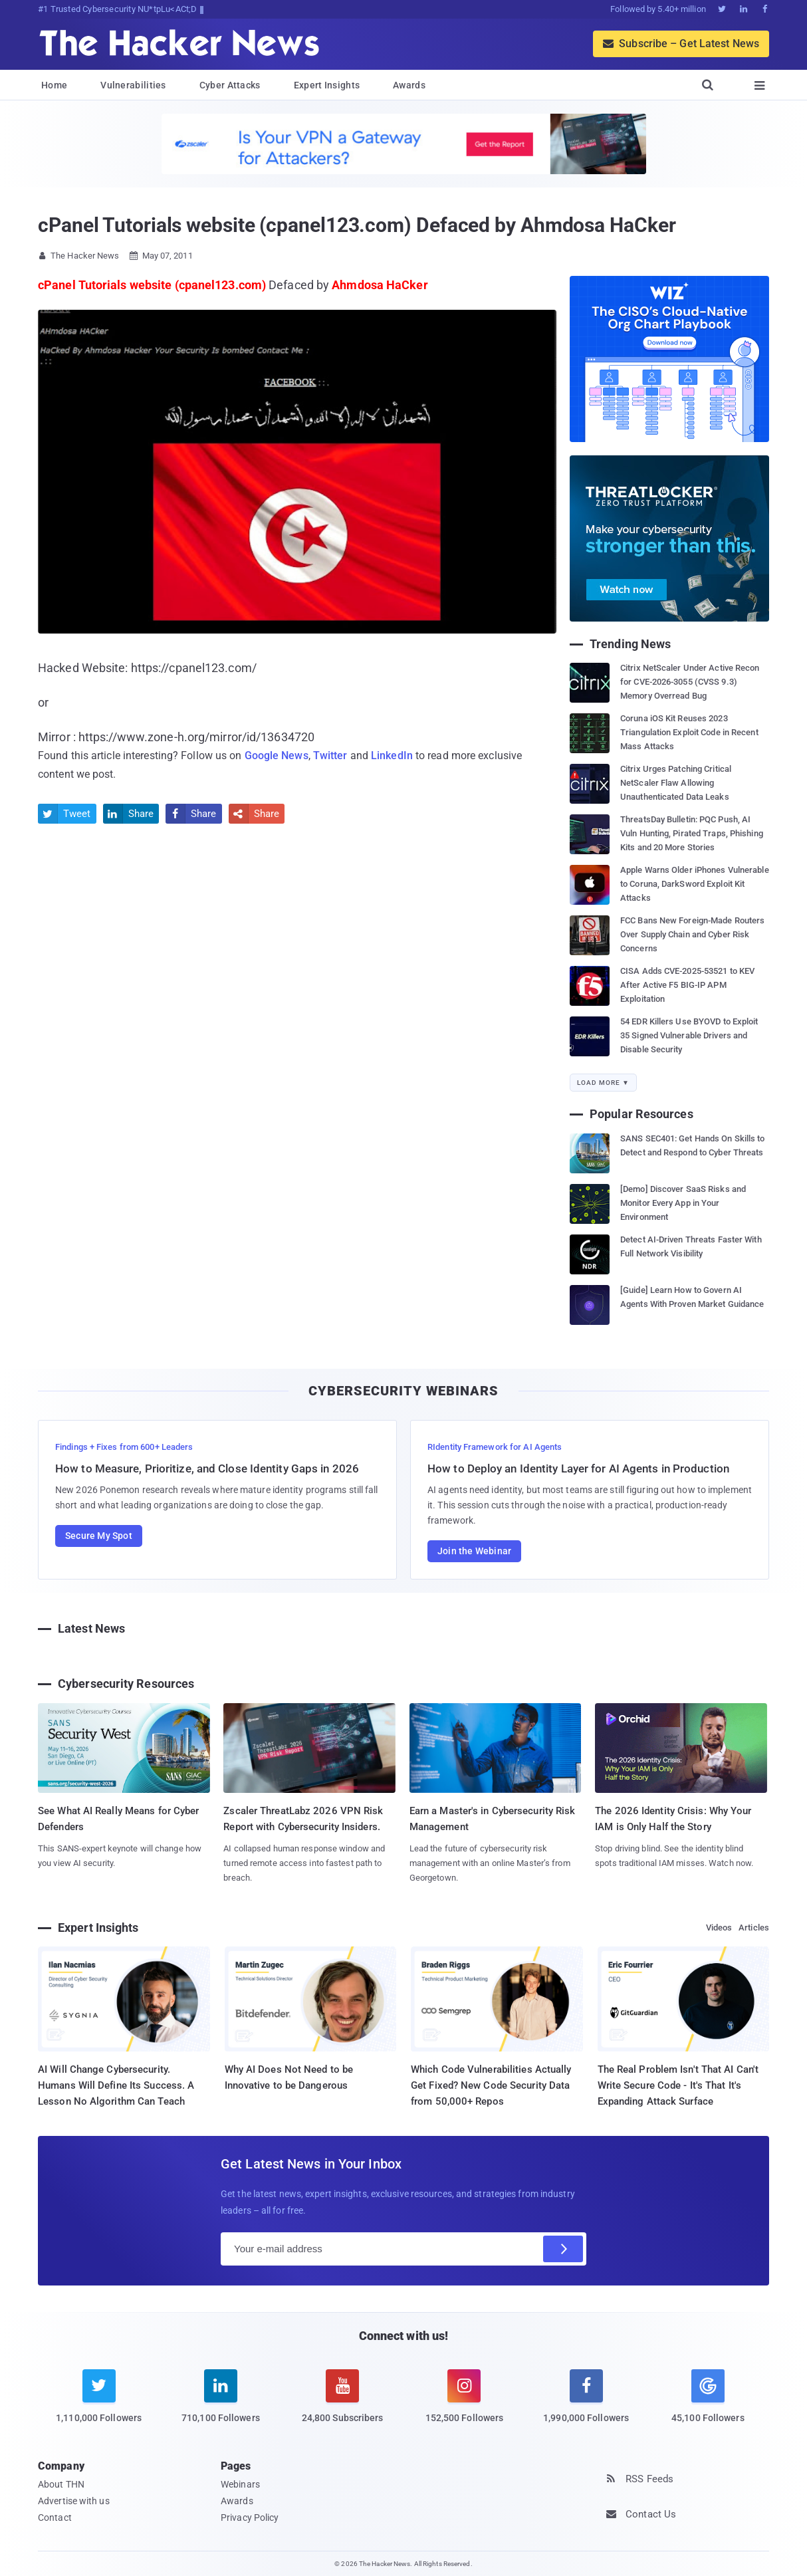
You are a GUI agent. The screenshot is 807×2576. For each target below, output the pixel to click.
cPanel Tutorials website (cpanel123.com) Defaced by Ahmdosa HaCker (356, 225)
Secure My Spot (98, 1535)
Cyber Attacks (230, 85)
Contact (55, 2517)
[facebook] (586, 2404)
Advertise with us (74, 2501)
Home (54, 85)
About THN (61, 2484)
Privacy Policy (250, 2517)
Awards (409, 85)
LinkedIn (392, 755)
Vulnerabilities (133, 85)
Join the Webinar (474, 1551)
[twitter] (99, 2404)
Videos (719, 1927)
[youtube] (342, 2404)
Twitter (330, 755)
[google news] (707, 2398)
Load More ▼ (603, 1082)
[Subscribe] (563, 2249)
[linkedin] (220, 2404)
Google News (276, 755)
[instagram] (464, 2404)
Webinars (240, 2484)
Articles (754, 1927)
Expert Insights (327, 85)
